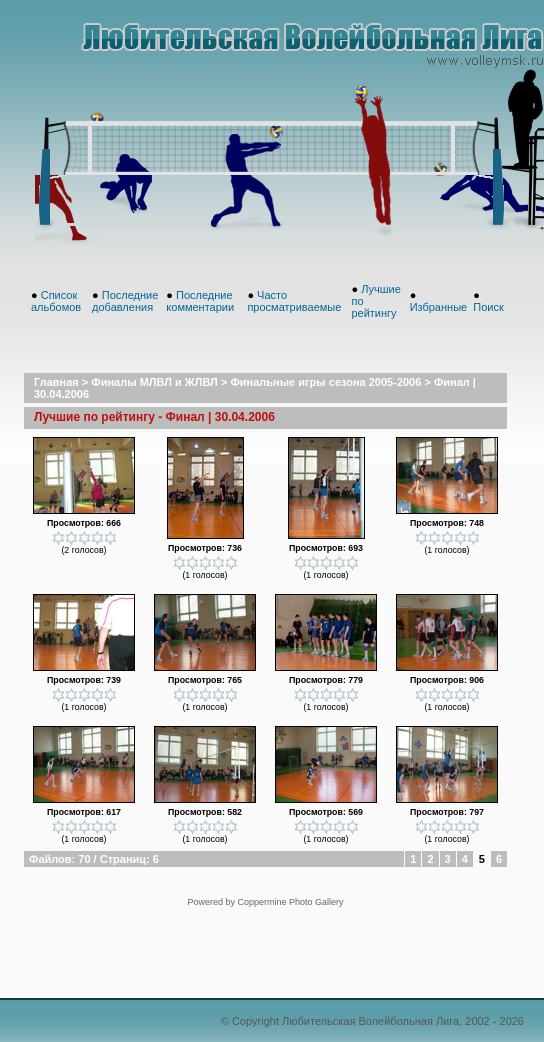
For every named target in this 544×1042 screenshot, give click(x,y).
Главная (56, 382)
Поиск (488, 307)
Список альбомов (56, 301)
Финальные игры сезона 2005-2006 (325, 382)
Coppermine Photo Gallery (290, 902)
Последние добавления (125, 301)
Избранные (439, 307)
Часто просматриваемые (294, 301)
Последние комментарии (200, 301)
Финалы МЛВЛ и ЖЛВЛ (154, 382)
